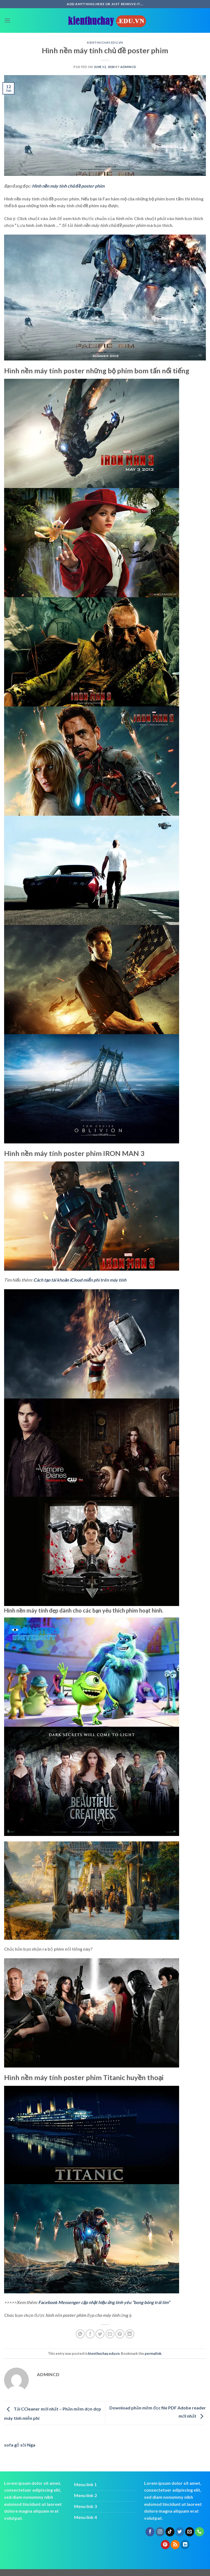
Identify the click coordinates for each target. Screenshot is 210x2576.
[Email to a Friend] (110, 2333)
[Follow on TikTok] (169, 2531)
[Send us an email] (189, 2531)
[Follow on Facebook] (149, 2531)
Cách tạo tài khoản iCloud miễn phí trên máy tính (79, 1279)
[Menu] (7, 20)
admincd (128, 67)
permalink (153, 2353)
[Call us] (199, 2531)
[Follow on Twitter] (179, 2531)
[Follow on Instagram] (160, 2531)
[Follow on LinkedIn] (184, 2544)
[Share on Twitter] (99, 2333)
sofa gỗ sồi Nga (19, 2444)
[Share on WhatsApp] (80, 2333)
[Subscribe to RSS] (175, 2544)
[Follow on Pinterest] (165, 2544)
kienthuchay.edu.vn (105, 42)
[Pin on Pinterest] (119, 2333)
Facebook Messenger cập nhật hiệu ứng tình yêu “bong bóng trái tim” (104, 2302)
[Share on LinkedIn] (129, 2333)
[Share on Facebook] (90, 2333)
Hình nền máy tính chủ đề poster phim (68, 185)
